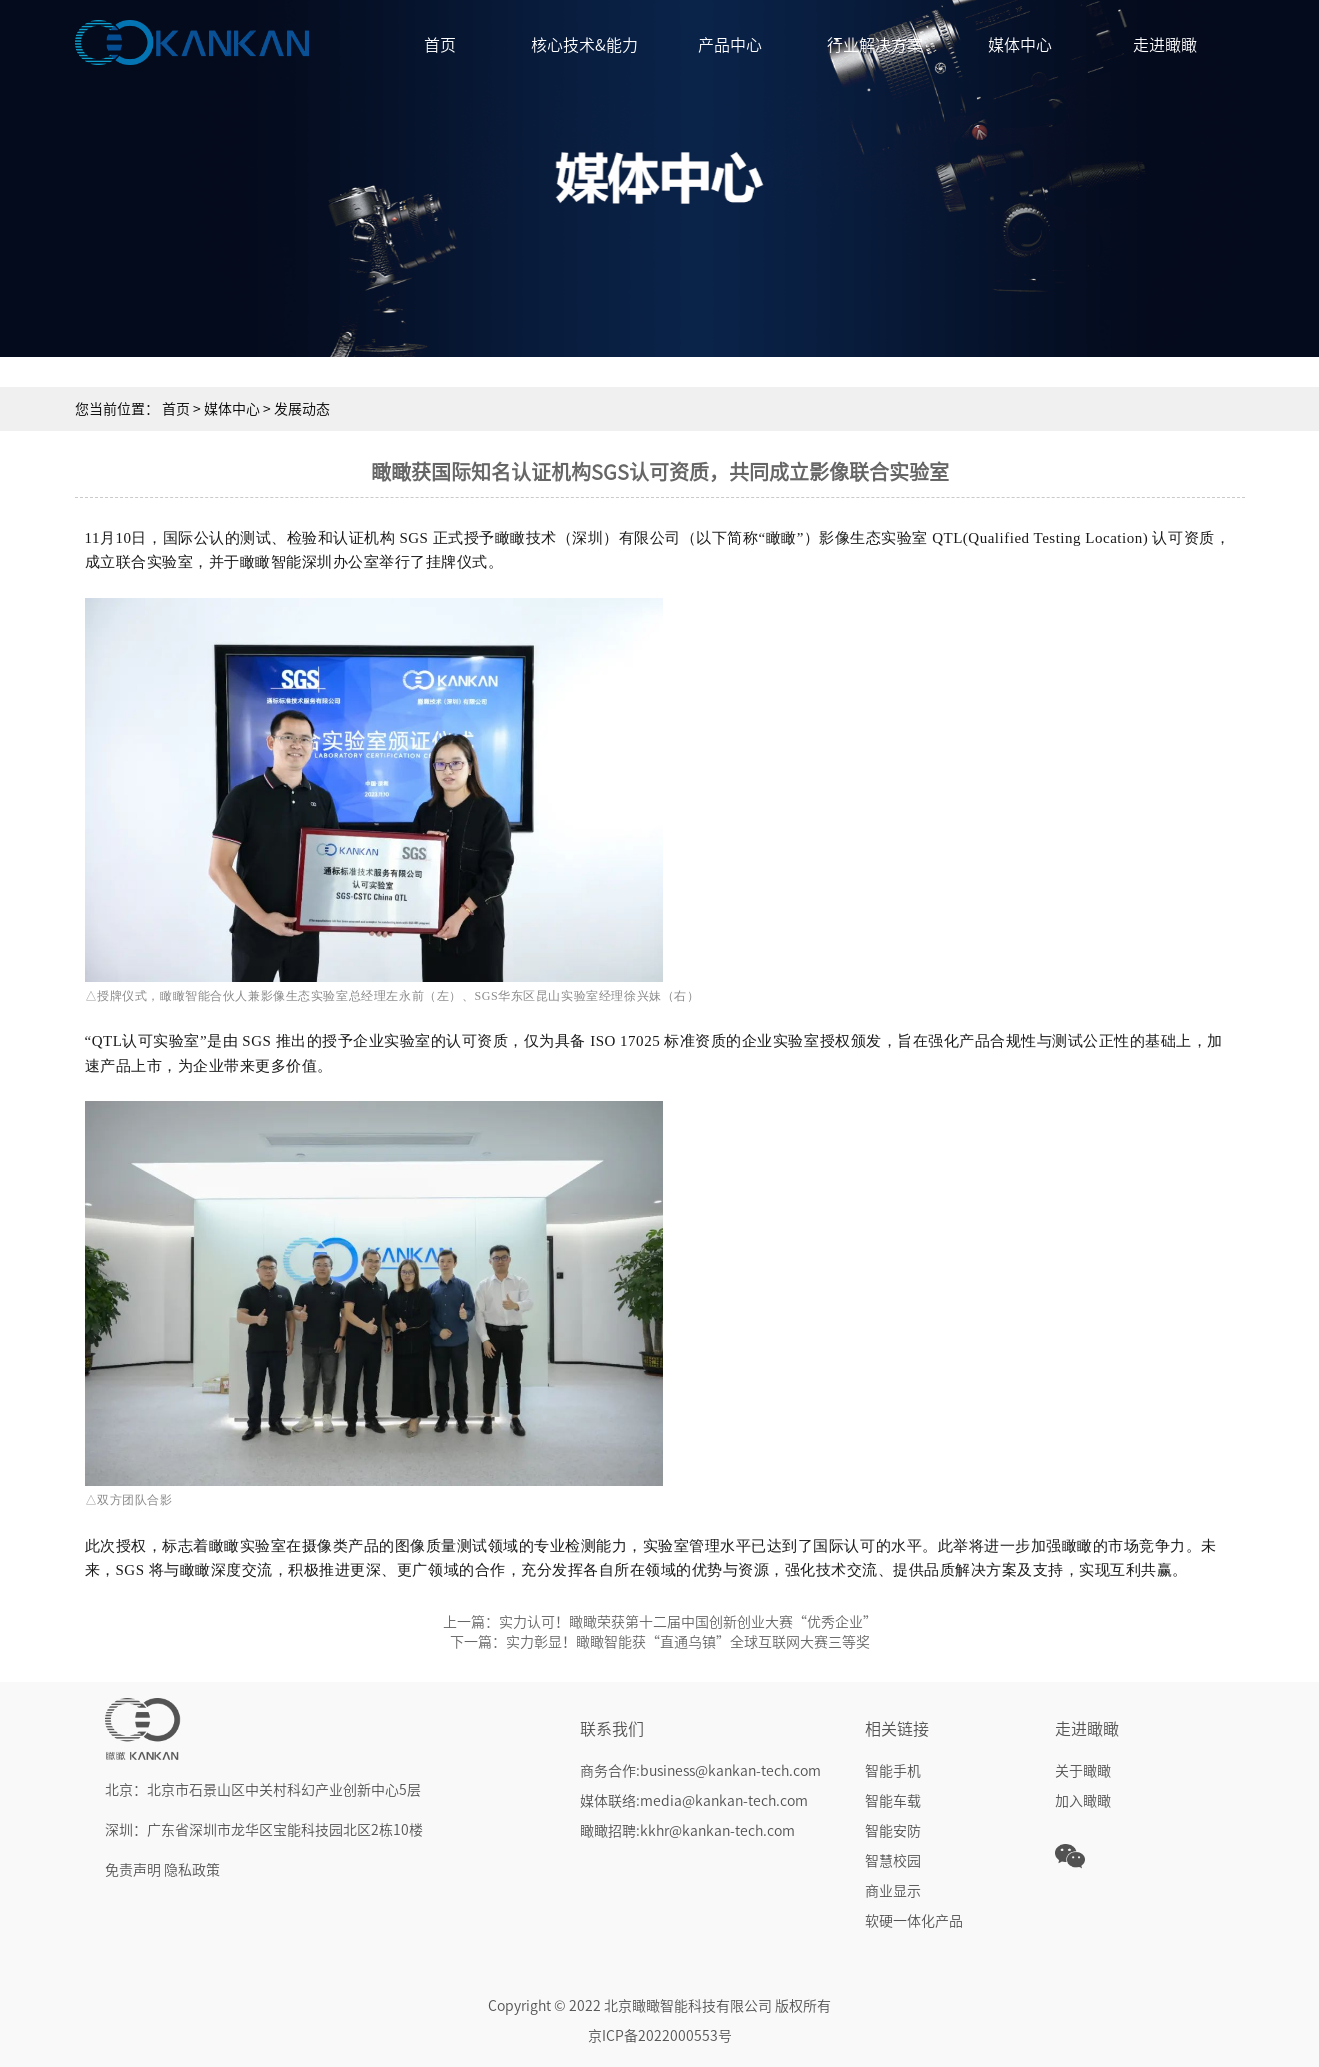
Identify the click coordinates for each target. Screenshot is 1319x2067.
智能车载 (893, 1801)
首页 (440, 45)
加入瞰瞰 (1083, 1801)
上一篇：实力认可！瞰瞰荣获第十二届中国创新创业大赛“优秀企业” (660, 1622)
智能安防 (893, 1831)
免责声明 (133, 1870)
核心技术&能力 (584, 45)
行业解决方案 (875, 45)
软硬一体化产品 (914, 1921)
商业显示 (893, 1891)
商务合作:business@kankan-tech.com (700, 1771)
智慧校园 (893, 1861)
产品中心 (730, 45)
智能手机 (893, 1771)
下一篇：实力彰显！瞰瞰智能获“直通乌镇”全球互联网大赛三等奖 (660, 1642)
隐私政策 (192, 1870)
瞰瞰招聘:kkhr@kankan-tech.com (687, 1831)
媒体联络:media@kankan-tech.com (694, 1801)
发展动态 (302, 409)
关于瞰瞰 (1083, 1771)
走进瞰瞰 (1165, 45)
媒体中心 (1020, 45)
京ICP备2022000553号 (660, 2036)
